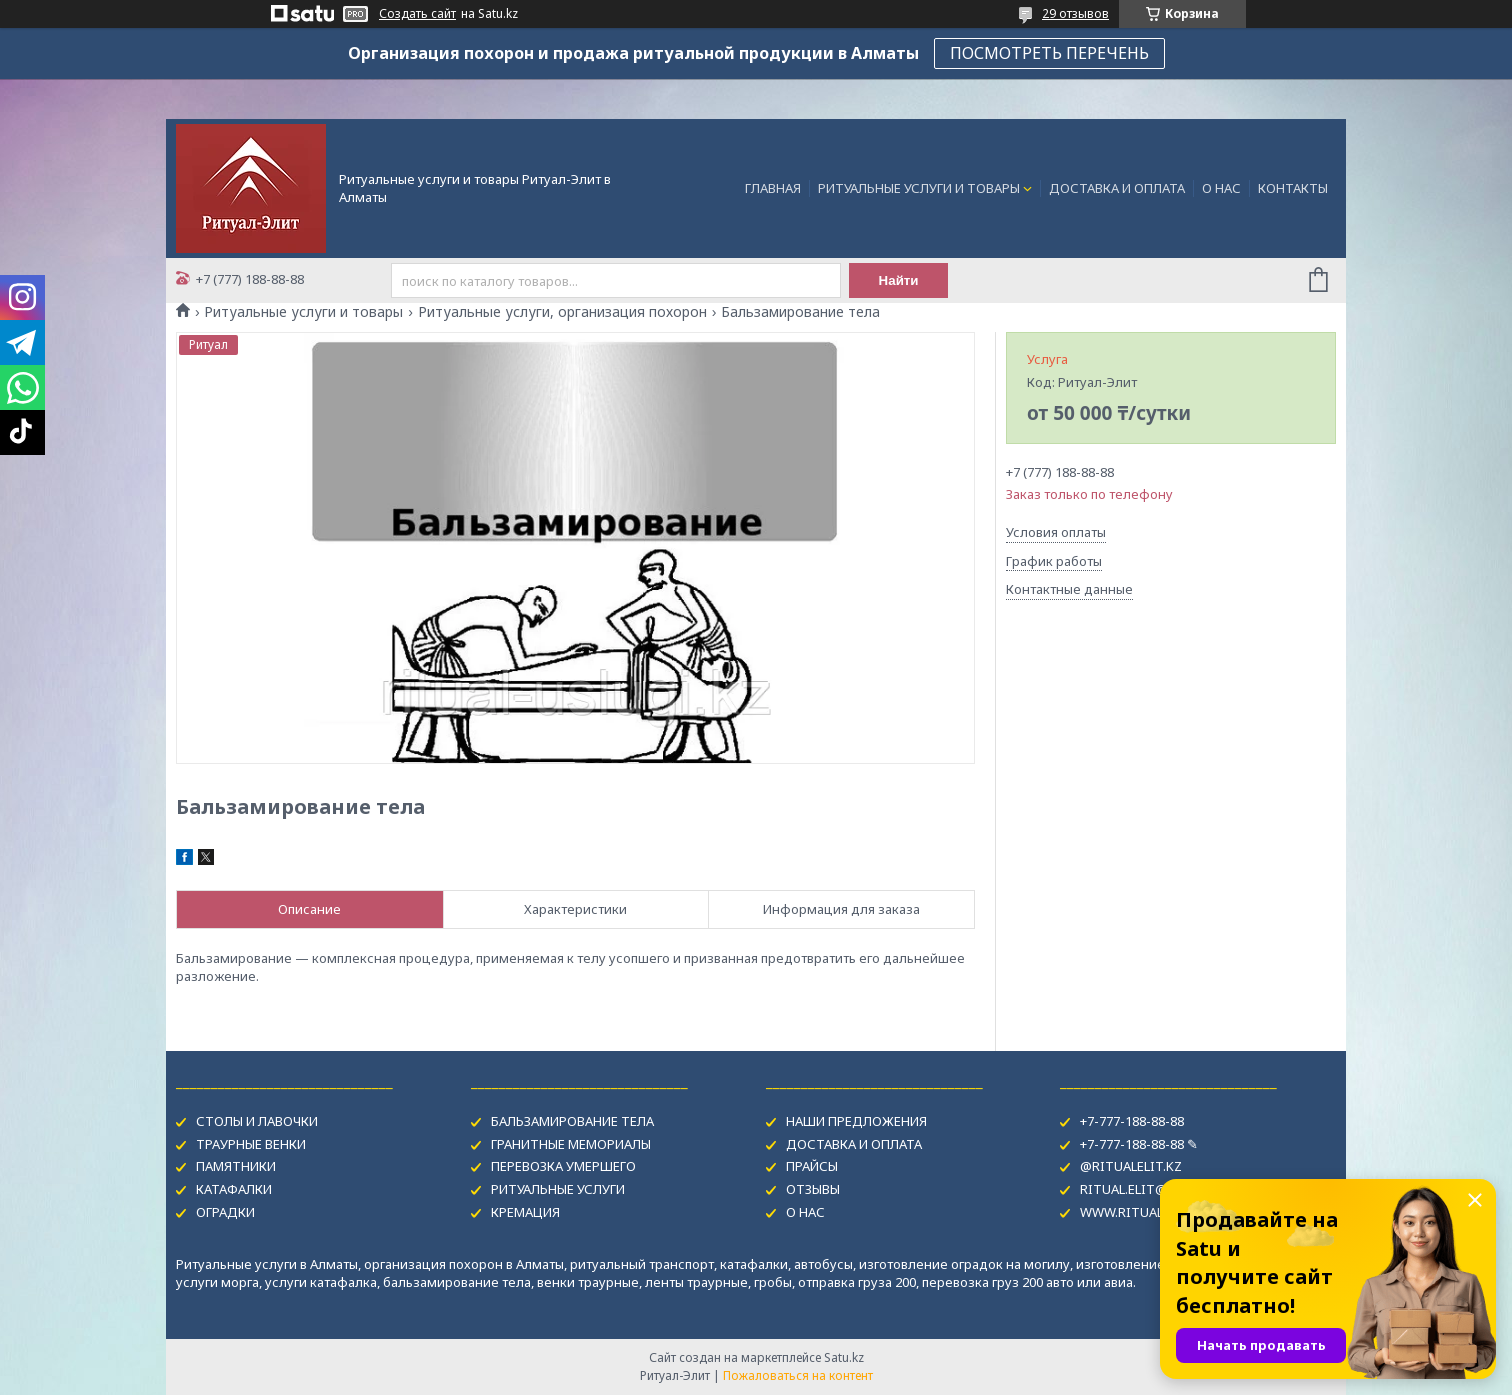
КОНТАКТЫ (1293, 188)
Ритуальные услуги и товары (303, 312)
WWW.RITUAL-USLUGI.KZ (1157, 1212)
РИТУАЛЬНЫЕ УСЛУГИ (558, 1189)
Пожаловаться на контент (798, 1375)
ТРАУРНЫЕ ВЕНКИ (251, 1144)
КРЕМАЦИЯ (525, 1212)
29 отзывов (1075, 13)
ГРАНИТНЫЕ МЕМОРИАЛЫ (571, 1144)
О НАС (1221, 188)
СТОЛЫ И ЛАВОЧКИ (257, 1121)
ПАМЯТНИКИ (236, 1166)
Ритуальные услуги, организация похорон (562, 312)
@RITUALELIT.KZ (1131, 1166)
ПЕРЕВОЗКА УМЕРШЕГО (563, 1166)
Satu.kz (844, 1357)
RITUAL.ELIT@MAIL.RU (1148, 1189)
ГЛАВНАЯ (773, 188)
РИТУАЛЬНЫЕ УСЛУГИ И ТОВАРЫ (919, 188)
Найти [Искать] (899, 280)
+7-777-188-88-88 (1132, 1121)
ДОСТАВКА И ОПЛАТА (1117, 188)
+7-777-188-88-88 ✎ (1139, 1144)
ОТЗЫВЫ (813, 1189)
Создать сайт (417, 14)
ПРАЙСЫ (812, 1166)
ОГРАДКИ (225, 1212)
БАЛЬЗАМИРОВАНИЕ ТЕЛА (572, 1121)
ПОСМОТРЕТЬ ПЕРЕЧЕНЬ (1049, 53)
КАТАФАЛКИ (234, 1189)
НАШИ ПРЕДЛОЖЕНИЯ (856, 1121)
